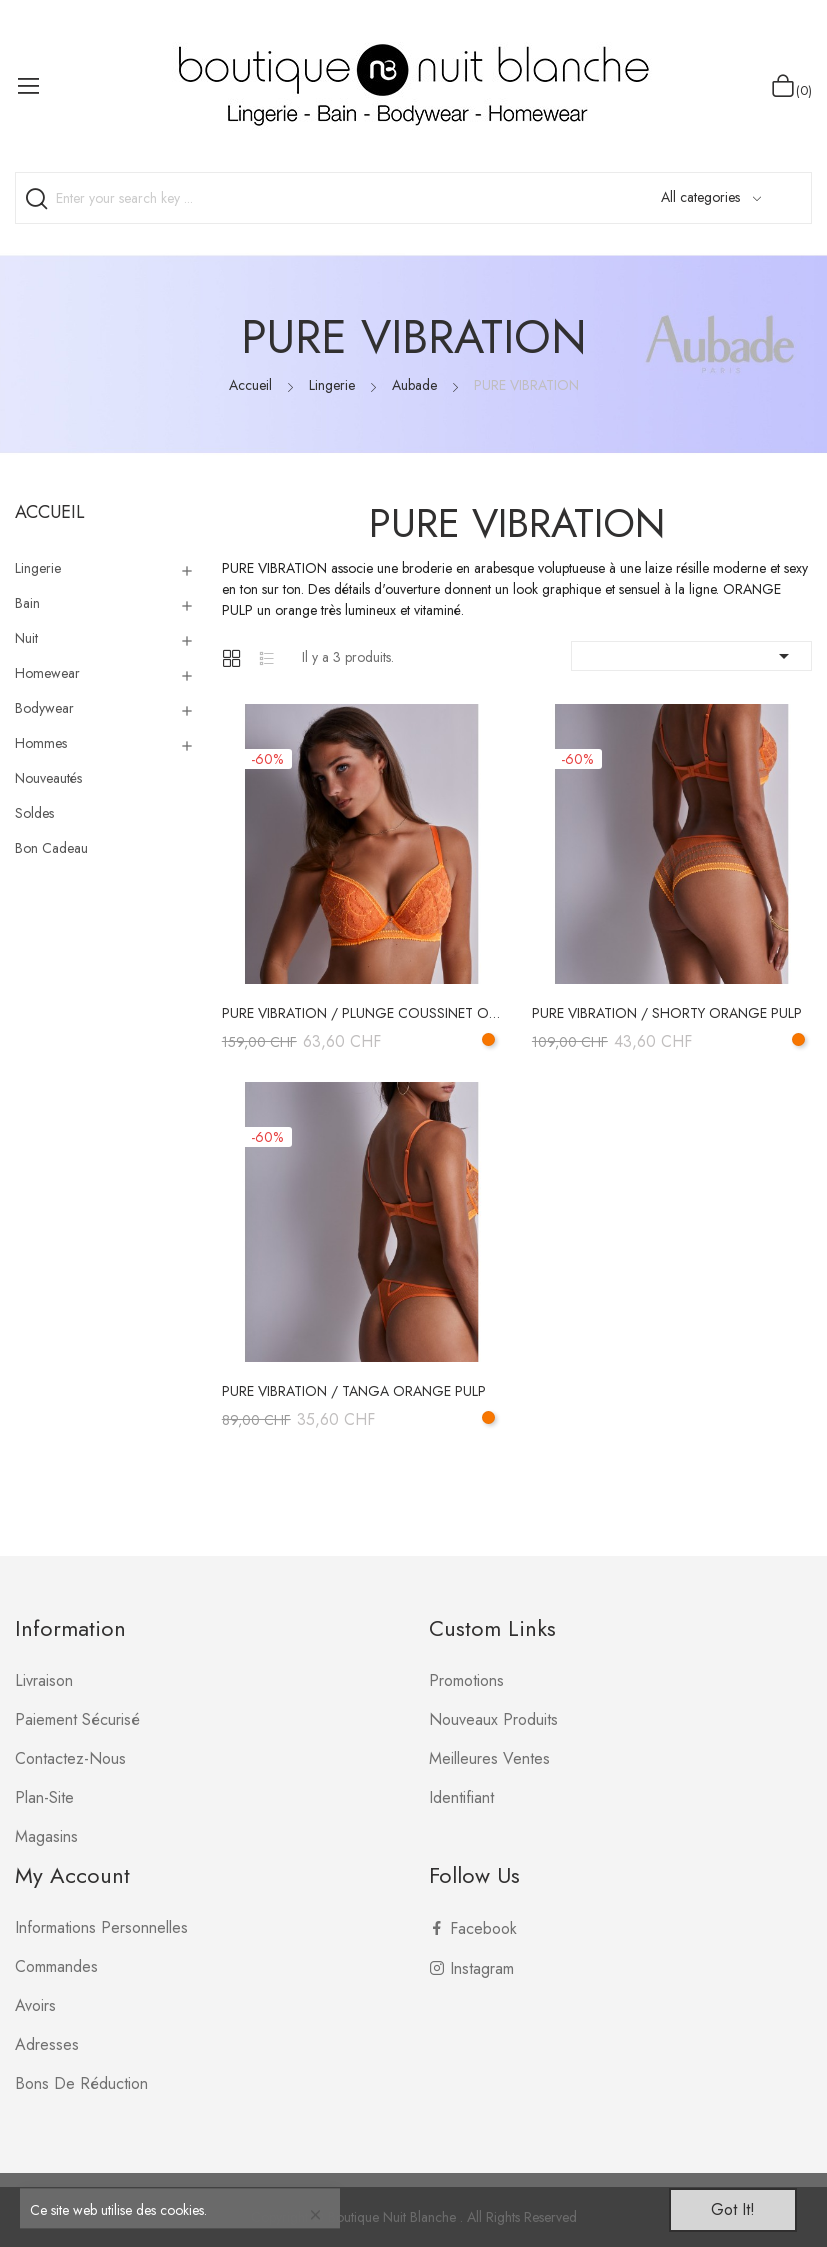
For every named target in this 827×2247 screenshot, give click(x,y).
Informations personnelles (101, 1927)
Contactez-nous (70, 1758)
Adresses (47, 2044)
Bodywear (44, 708)
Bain (27, 603)
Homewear (47, 673)
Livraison (44, 1680)
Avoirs (35, 2005)
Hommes (41, 743)
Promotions (466, 1680)
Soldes (34, 813)
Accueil (50, 512)
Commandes (56, 1966)
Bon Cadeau (51, 848)
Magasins (46, 1836)
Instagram (482, 1968)
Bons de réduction (81, 2083)
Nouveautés (48, 778)
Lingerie (38, 568)
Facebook (483, 1928)
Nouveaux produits (493, 1719)
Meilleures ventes (489, 1758)
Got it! (733, 2209)
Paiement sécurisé (77, 1719)
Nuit (26, 638)
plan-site (44, 1797)
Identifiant (461, 1797)
